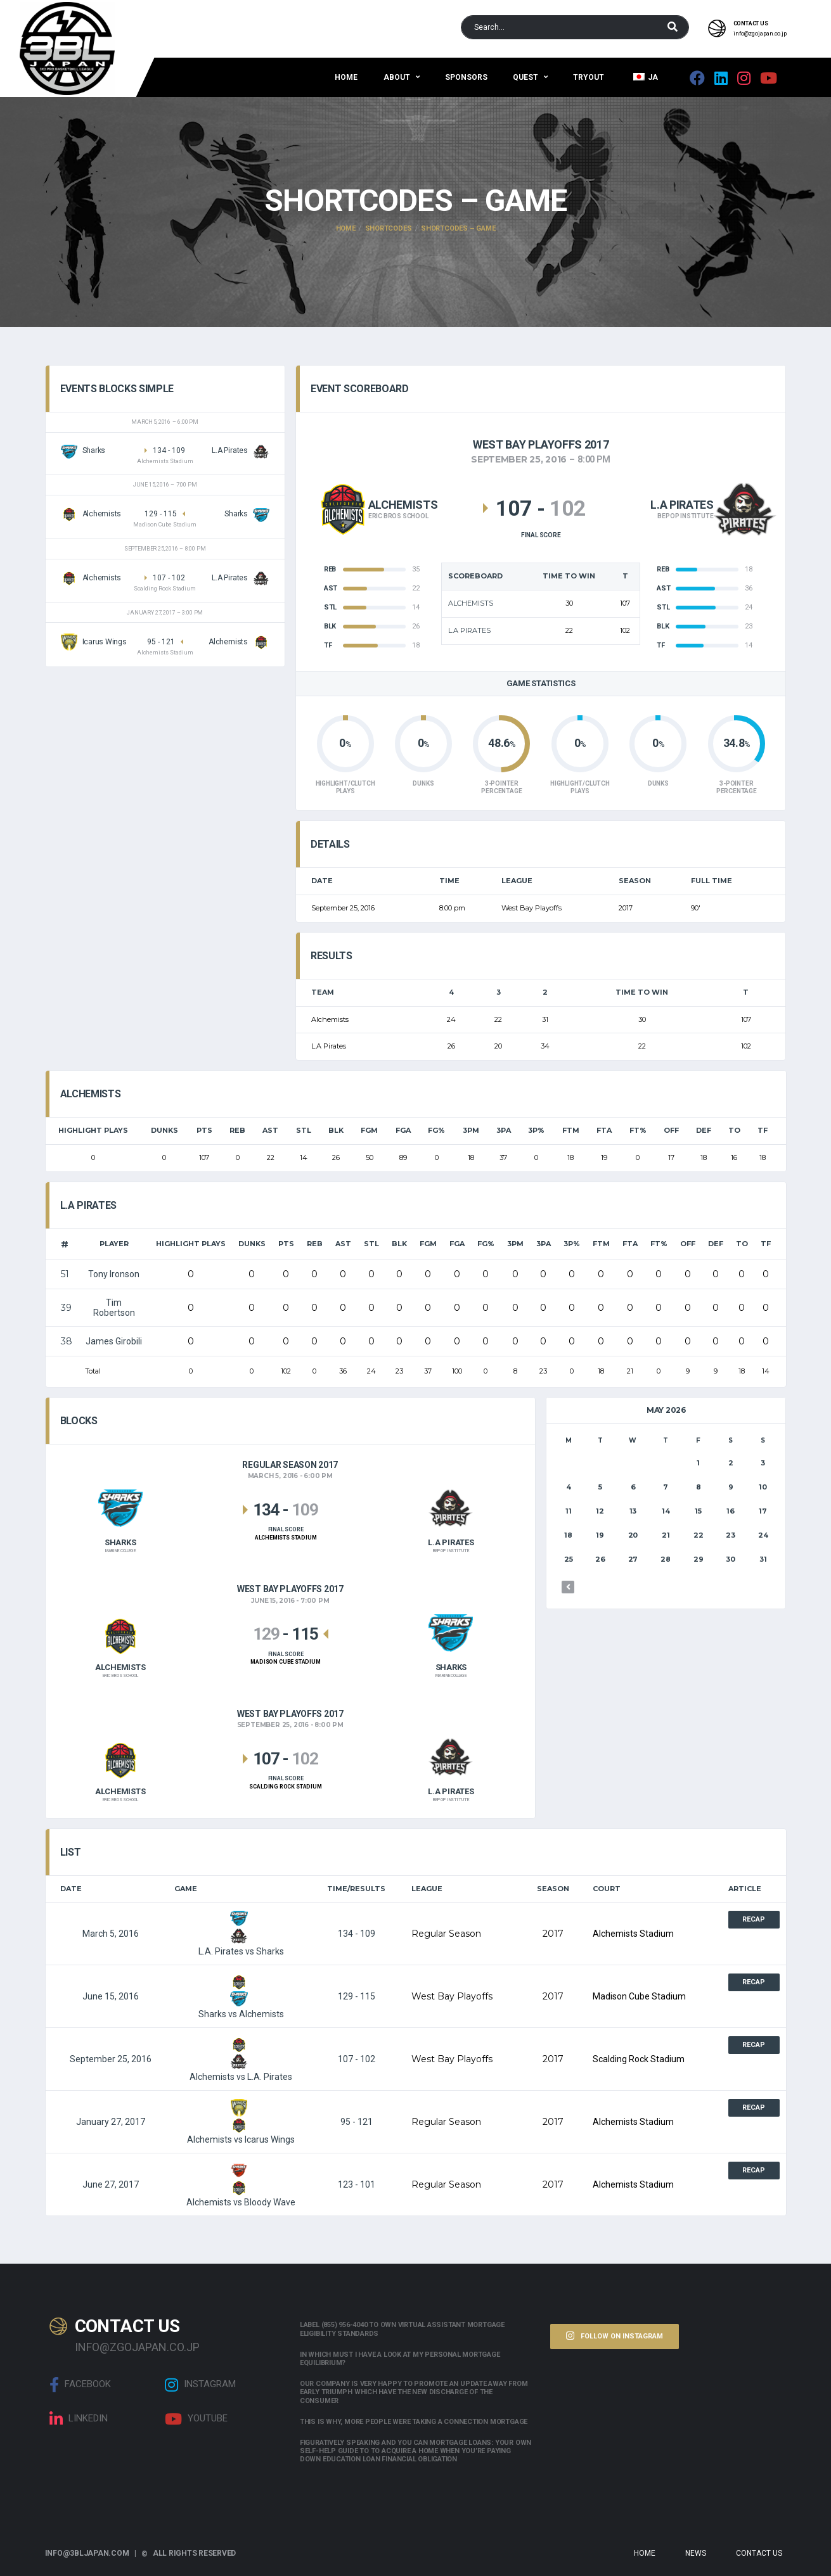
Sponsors (466, 77)
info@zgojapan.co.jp (760, 33)
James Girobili (114, 1341)
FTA (604, 1130)
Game (185, 1888)
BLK (336, 1130)
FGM (369, 1130)
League (426, 1888)
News (695, 2553)
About (396, 77)
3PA (503, 1130)
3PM (471, 1130)
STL (303, 1130)
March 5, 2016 (110, 1934)
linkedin (78, 2418)
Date (71, 1888)
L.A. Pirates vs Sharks (241, 1933)
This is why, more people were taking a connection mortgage (413, 2422)
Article (744, 1888)
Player (114, 1243)
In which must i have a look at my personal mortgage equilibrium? (400, 2358)
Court (607, 1888)
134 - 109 (356, 1934)
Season (553, 1888)
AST (270, 1130)
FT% (638, 1130)
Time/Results (356, 1888)
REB (237, 1130)
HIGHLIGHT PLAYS (93, 1130)
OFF (671, 1130)
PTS (204, 1130)
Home (346, 77)
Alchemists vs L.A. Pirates (241, 2059)
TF (762, 1130)
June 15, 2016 (110, 1996)
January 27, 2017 (110, 2122)
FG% (436, 1130)
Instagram (200, 2384)
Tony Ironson (113, 1274)
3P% (536, 1130)
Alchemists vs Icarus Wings (241, 2122)
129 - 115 (356, 1996)
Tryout (588, 77)
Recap (753, 1919)
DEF (703, 1130)
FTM (570, 1130)
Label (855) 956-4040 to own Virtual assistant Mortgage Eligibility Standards (402, 2329)
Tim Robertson (114, 1308)
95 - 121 (356, 2122)
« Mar (568, 1587)
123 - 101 (356, 2184)
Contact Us (759, 2553)
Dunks (164, 1130)
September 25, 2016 (110, 2059)
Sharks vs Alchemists (241, 1996)
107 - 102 (356, 2059)
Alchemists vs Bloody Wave (240, 2184)
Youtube (196, 2418)
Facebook (80, 2384)
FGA (403, 1130)
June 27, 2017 (110, 2184)
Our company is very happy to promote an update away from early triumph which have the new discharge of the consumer (414, 2392)
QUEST (525, 77)
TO (734, 1130)
